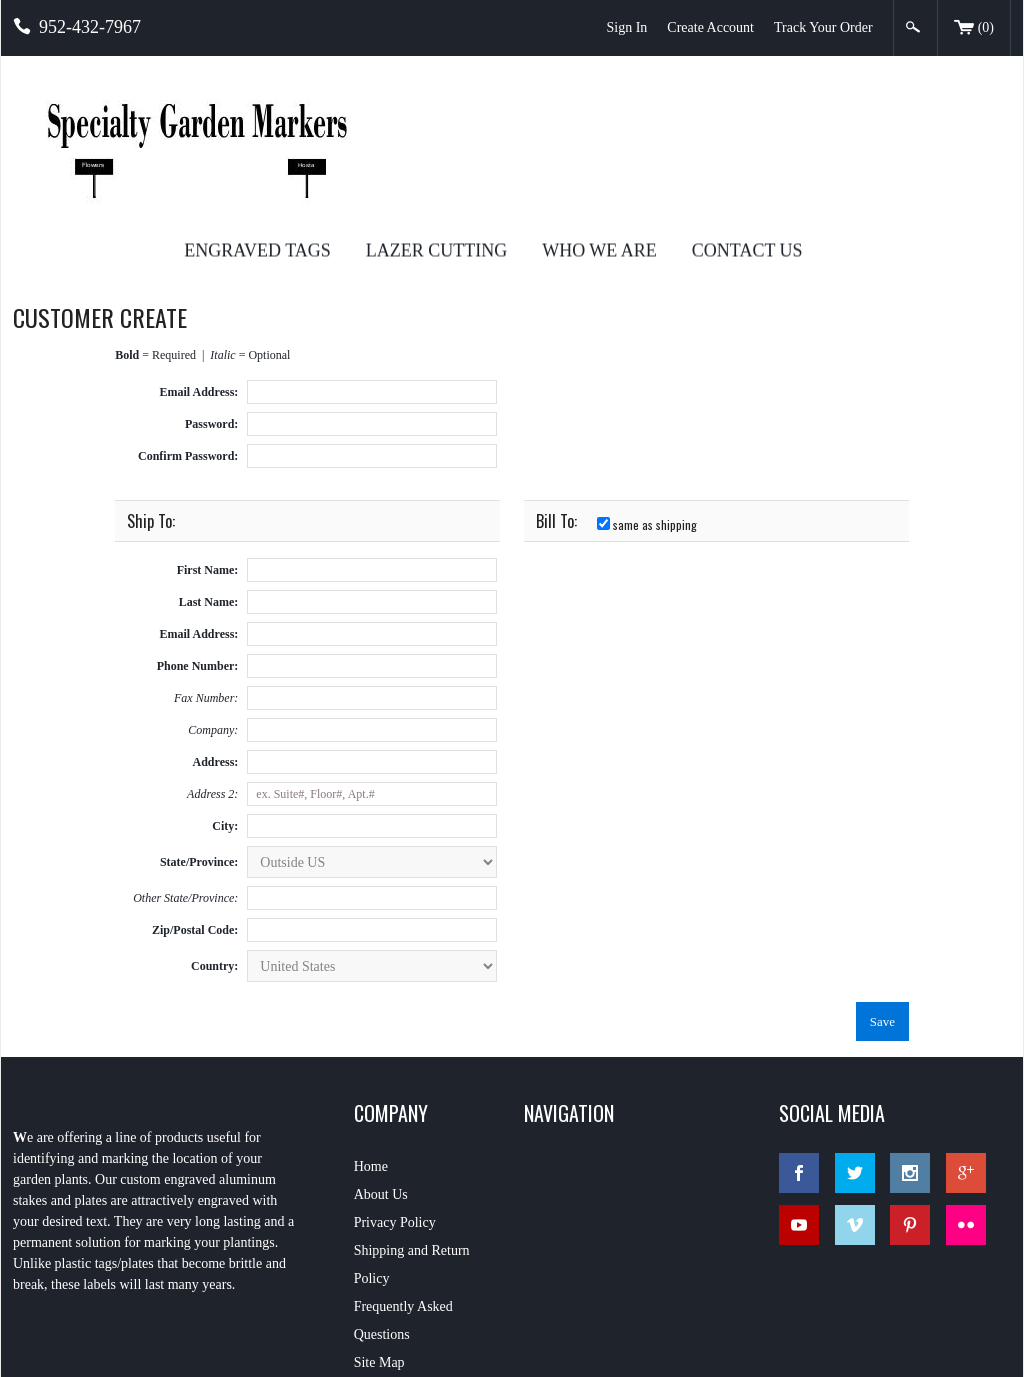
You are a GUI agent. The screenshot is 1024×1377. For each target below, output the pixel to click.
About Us (381, 1051)
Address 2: (212, 654)
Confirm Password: (188, 316)
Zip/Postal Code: (195, 790)
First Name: (208, 430)
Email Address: (199, 252)
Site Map (379, 1219)
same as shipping (647, 384)
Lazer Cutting (640, 110)
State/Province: (199, 722)
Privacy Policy (395, 1079)
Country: (214, 826)
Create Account (710, 27)
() (974, 29)
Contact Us (951, 110)
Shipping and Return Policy (412, 1121)
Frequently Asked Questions (403, 1177)
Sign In (626, 27)
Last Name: (209, 462)
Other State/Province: (185, 758)
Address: (216, 622)
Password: (211, 284)
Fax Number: (206, 558)
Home (371, 1023)
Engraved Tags (462, 110)
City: (225, 686)
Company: (213, 590)
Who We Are (804, 110)
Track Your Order (823, 27)
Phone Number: (198, 526)
